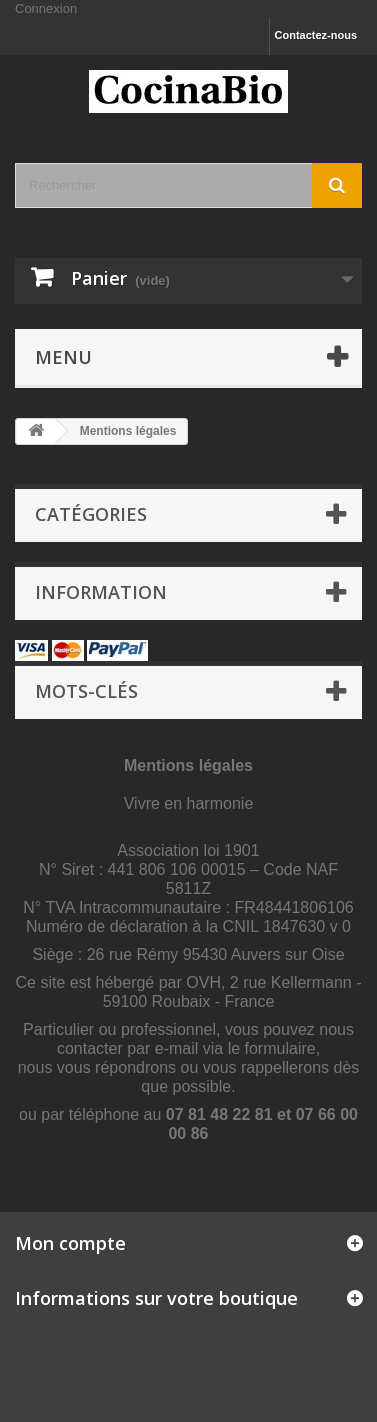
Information (101, 592)
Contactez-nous (316, 35)
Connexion (46, 8)
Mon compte (70, 1243)
